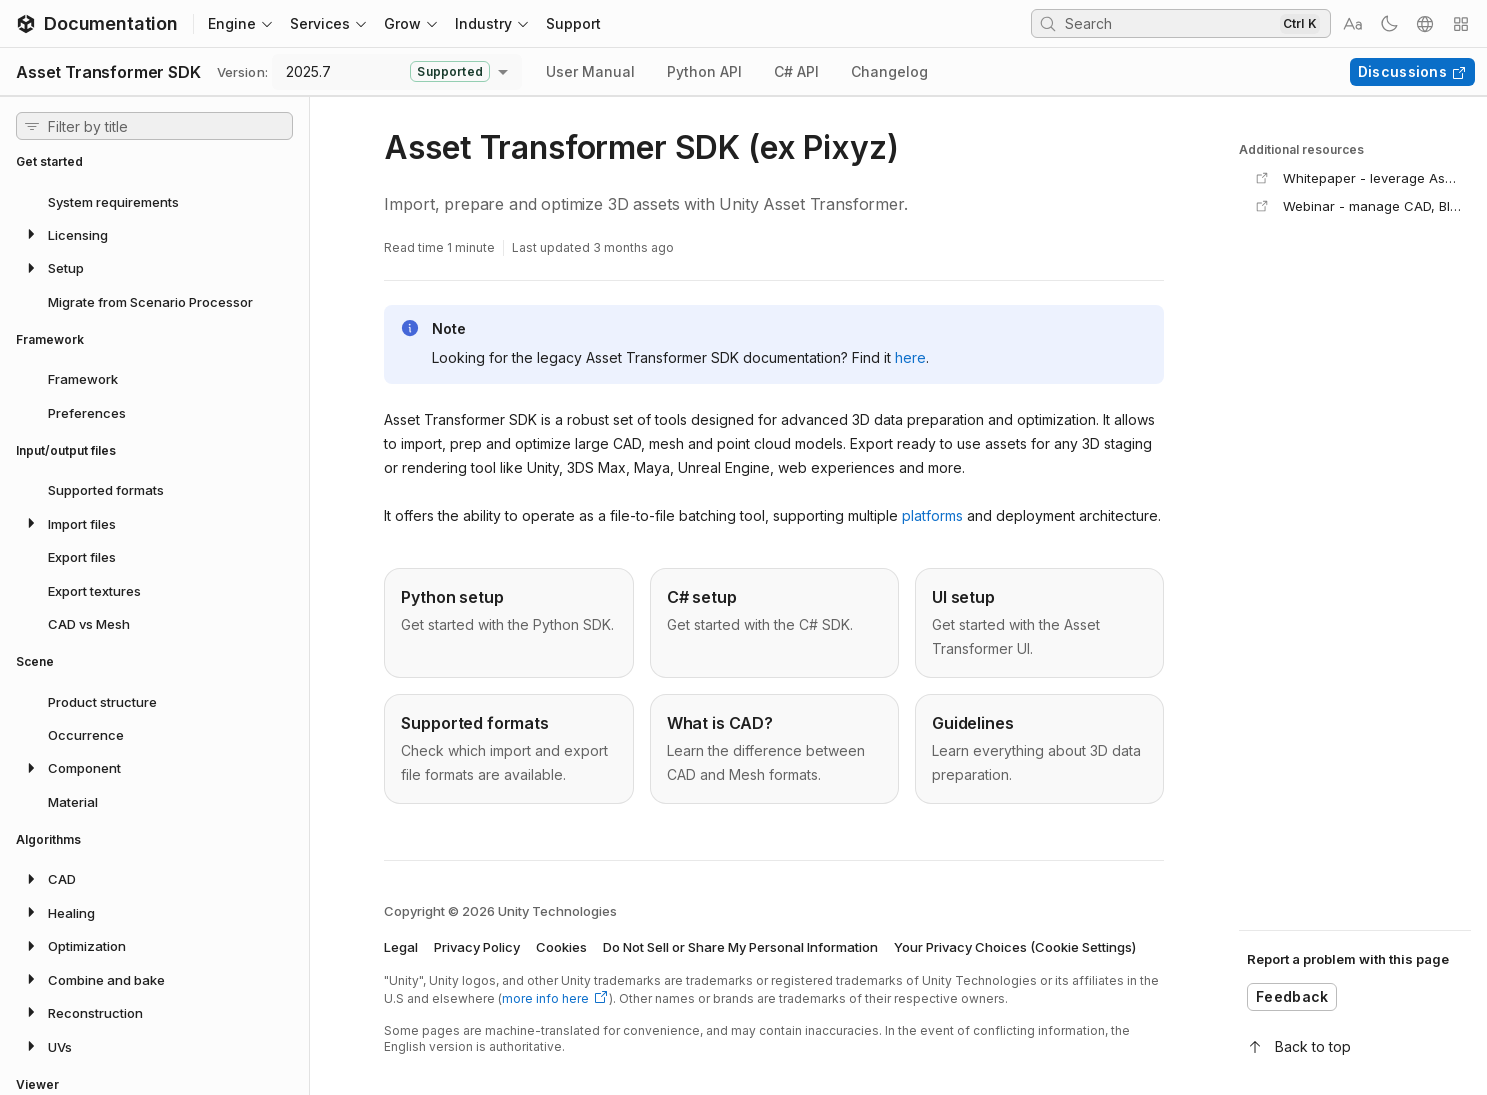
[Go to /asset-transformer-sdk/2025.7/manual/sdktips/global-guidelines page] (1039, 749)
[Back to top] (1355, 1047)
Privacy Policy (477, 947)
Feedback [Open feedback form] (1292, 996)
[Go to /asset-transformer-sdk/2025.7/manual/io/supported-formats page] (508, 749)
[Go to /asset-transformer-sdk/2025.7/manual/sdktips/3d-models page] (774, 749)
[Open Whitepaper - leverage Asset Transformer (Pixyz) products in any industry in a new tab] (1359, 178)
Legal (401, 947)
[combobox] (397, 72)
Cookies (561, 947)
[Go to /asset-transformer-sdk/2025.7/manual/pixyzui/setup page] (1039, 623)
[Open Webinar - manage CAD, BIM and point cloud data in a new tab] (1359, 206)
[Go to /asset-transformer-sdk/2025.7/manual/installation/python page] (508, 623)
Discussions (1412, 72)
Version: (242, 72)
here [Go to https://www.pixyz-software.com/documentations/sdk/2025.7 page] (910, 357)
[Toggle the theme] (1389, 24)
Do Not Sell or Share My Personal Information (740, 947)
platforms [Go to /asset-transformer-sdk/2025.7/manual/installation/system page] (932, 515)
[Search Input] (1170, 23)
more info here (555, 998)
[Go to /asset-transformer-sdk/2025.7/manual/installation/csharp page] (774, 623)
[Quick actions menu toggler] (1461, 24)
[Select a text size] (1353, 24)
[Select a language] (1425, 24)
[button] (154, 234)
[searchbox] (1181, 23)
